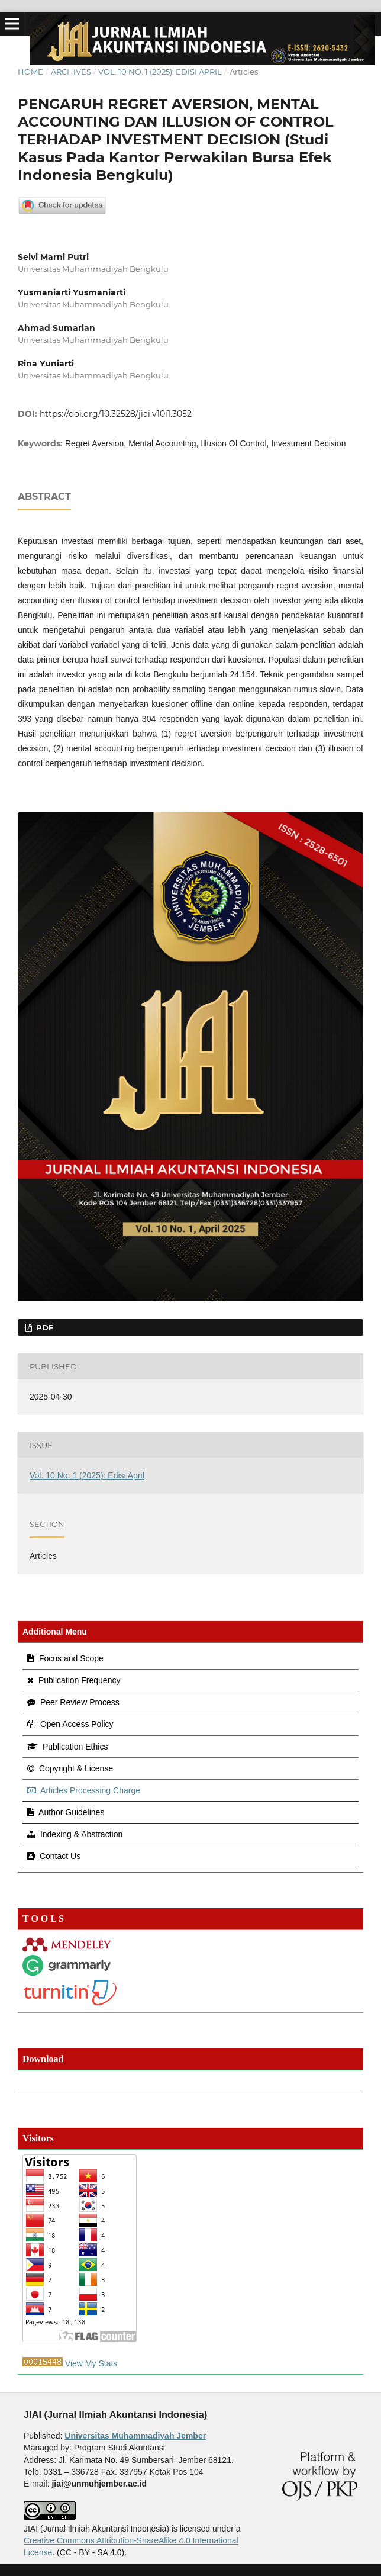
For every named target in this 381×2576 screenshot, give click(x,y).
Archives (71, 71)
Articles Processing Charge (83, 1790)
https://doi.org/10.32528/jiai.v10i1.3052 (116, 414)
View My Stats (91, 2363)
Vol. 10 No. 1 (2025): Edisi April (160, 71)
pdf (43, 1327)
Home (30, 71)
